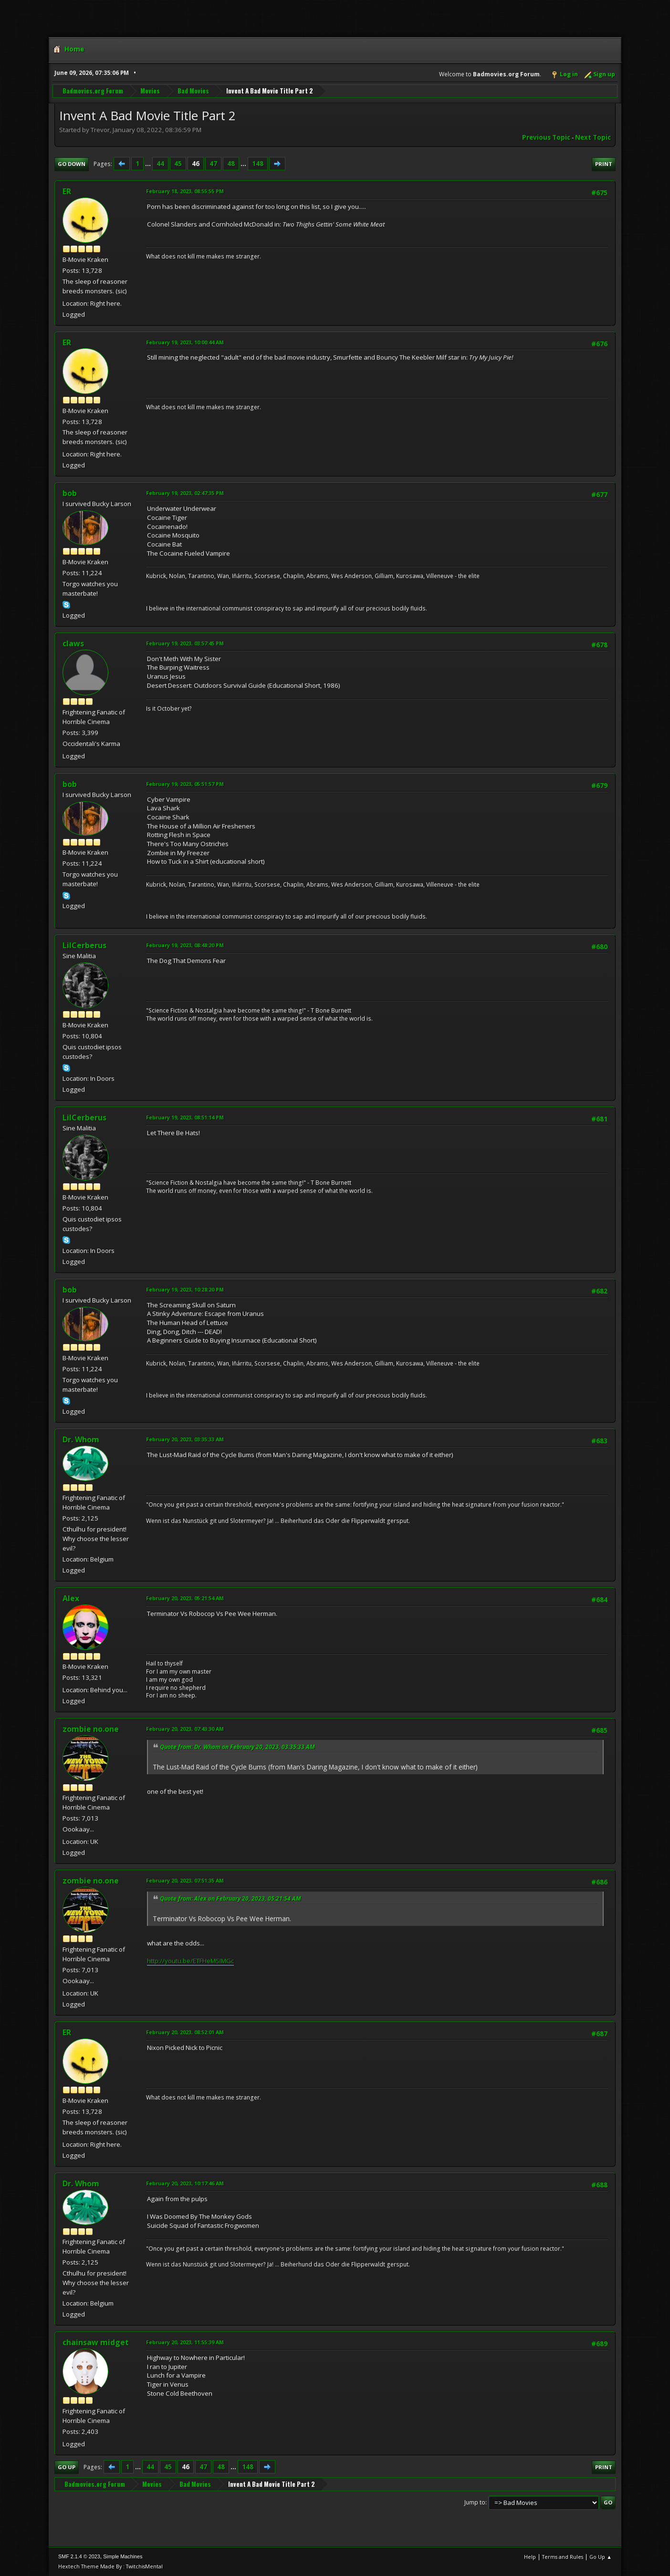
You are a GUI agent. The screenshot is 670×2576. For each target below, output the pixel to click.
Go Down (71, 163)
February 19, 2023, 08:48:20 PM (185, 945)
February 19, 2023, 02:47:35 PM (185, 493)
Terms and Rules (562, 2556)
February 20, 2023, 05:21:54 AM (185, 1598)
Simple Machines (122, 2556)
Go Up (66, 2467)
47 (213, 163)
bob (70, 493)
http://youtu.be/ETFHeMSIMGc (190, 1960)
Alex (71, 1598)
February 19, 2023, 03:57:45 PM (185, 643)
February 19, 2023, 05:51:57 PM (185, 783)
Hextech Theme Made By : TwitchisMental (110, 2566)
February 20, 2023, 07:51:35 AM (185, 1880)
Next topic (593, 137)
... (148, 163)
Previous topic (546, 137)
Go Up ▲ (600, 2556)
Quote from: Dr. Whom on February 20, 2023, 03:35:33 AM (237, 1747)
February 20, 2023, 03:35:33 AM (185, 1439)
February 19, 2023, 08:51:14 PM (185, 1117)
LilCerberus (84, 945)
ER (67, 191)
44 (160, 163)
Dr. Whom (81, 1439)
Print (603, 163)
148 (257, 163)
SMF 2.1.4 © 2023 (79, 2556)
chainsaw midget (96, 2342)
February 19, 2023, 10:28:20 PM (185, 1289)
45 (178, 163)
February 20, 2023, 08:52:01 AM (185, 2032)
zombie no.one (91, 1729)
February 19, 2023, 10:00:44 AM (185, 342)
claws (73, 643)
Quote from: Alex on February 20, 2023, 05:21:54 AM (230, 1898)
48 (231, 163)
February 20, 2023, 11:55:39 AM (185, 2342)
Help (530, 2556)
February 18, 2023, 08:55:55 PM (185, 191)
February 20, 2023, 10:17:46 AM (185, 2183)
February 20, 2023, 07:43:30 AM (185, 1728)
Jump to (474, 2502)
